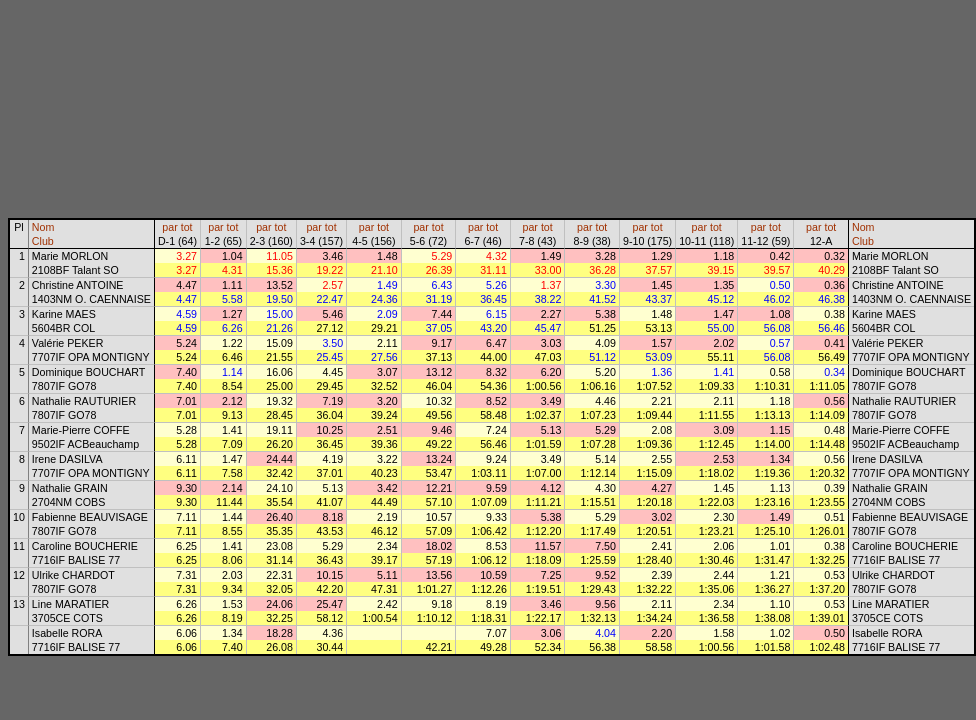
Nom (43, 227)
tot (187, 227)
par (169, 227)
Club (43, 241)
